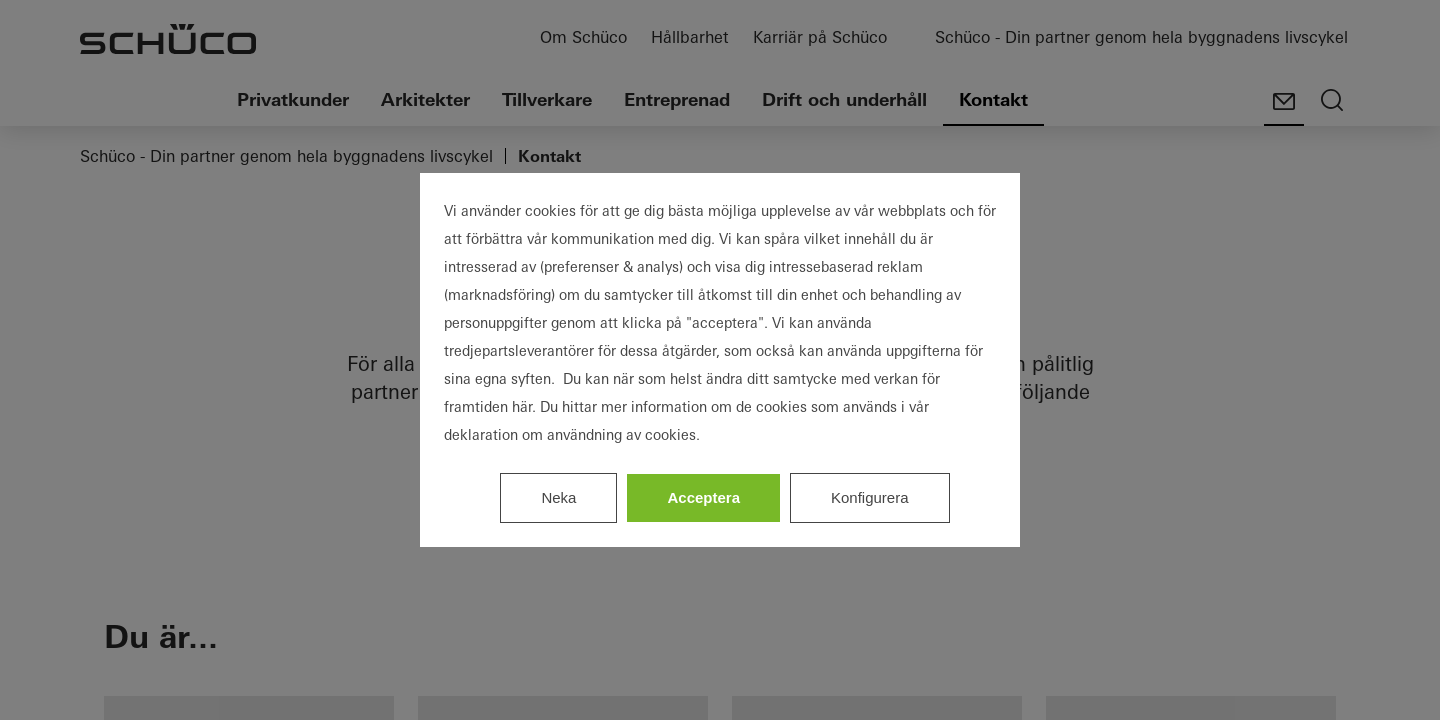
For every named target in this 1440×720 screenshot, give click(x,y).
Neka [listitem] (558, 497)
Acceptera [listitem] (703, 497)
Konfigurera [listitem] (870, 497)
